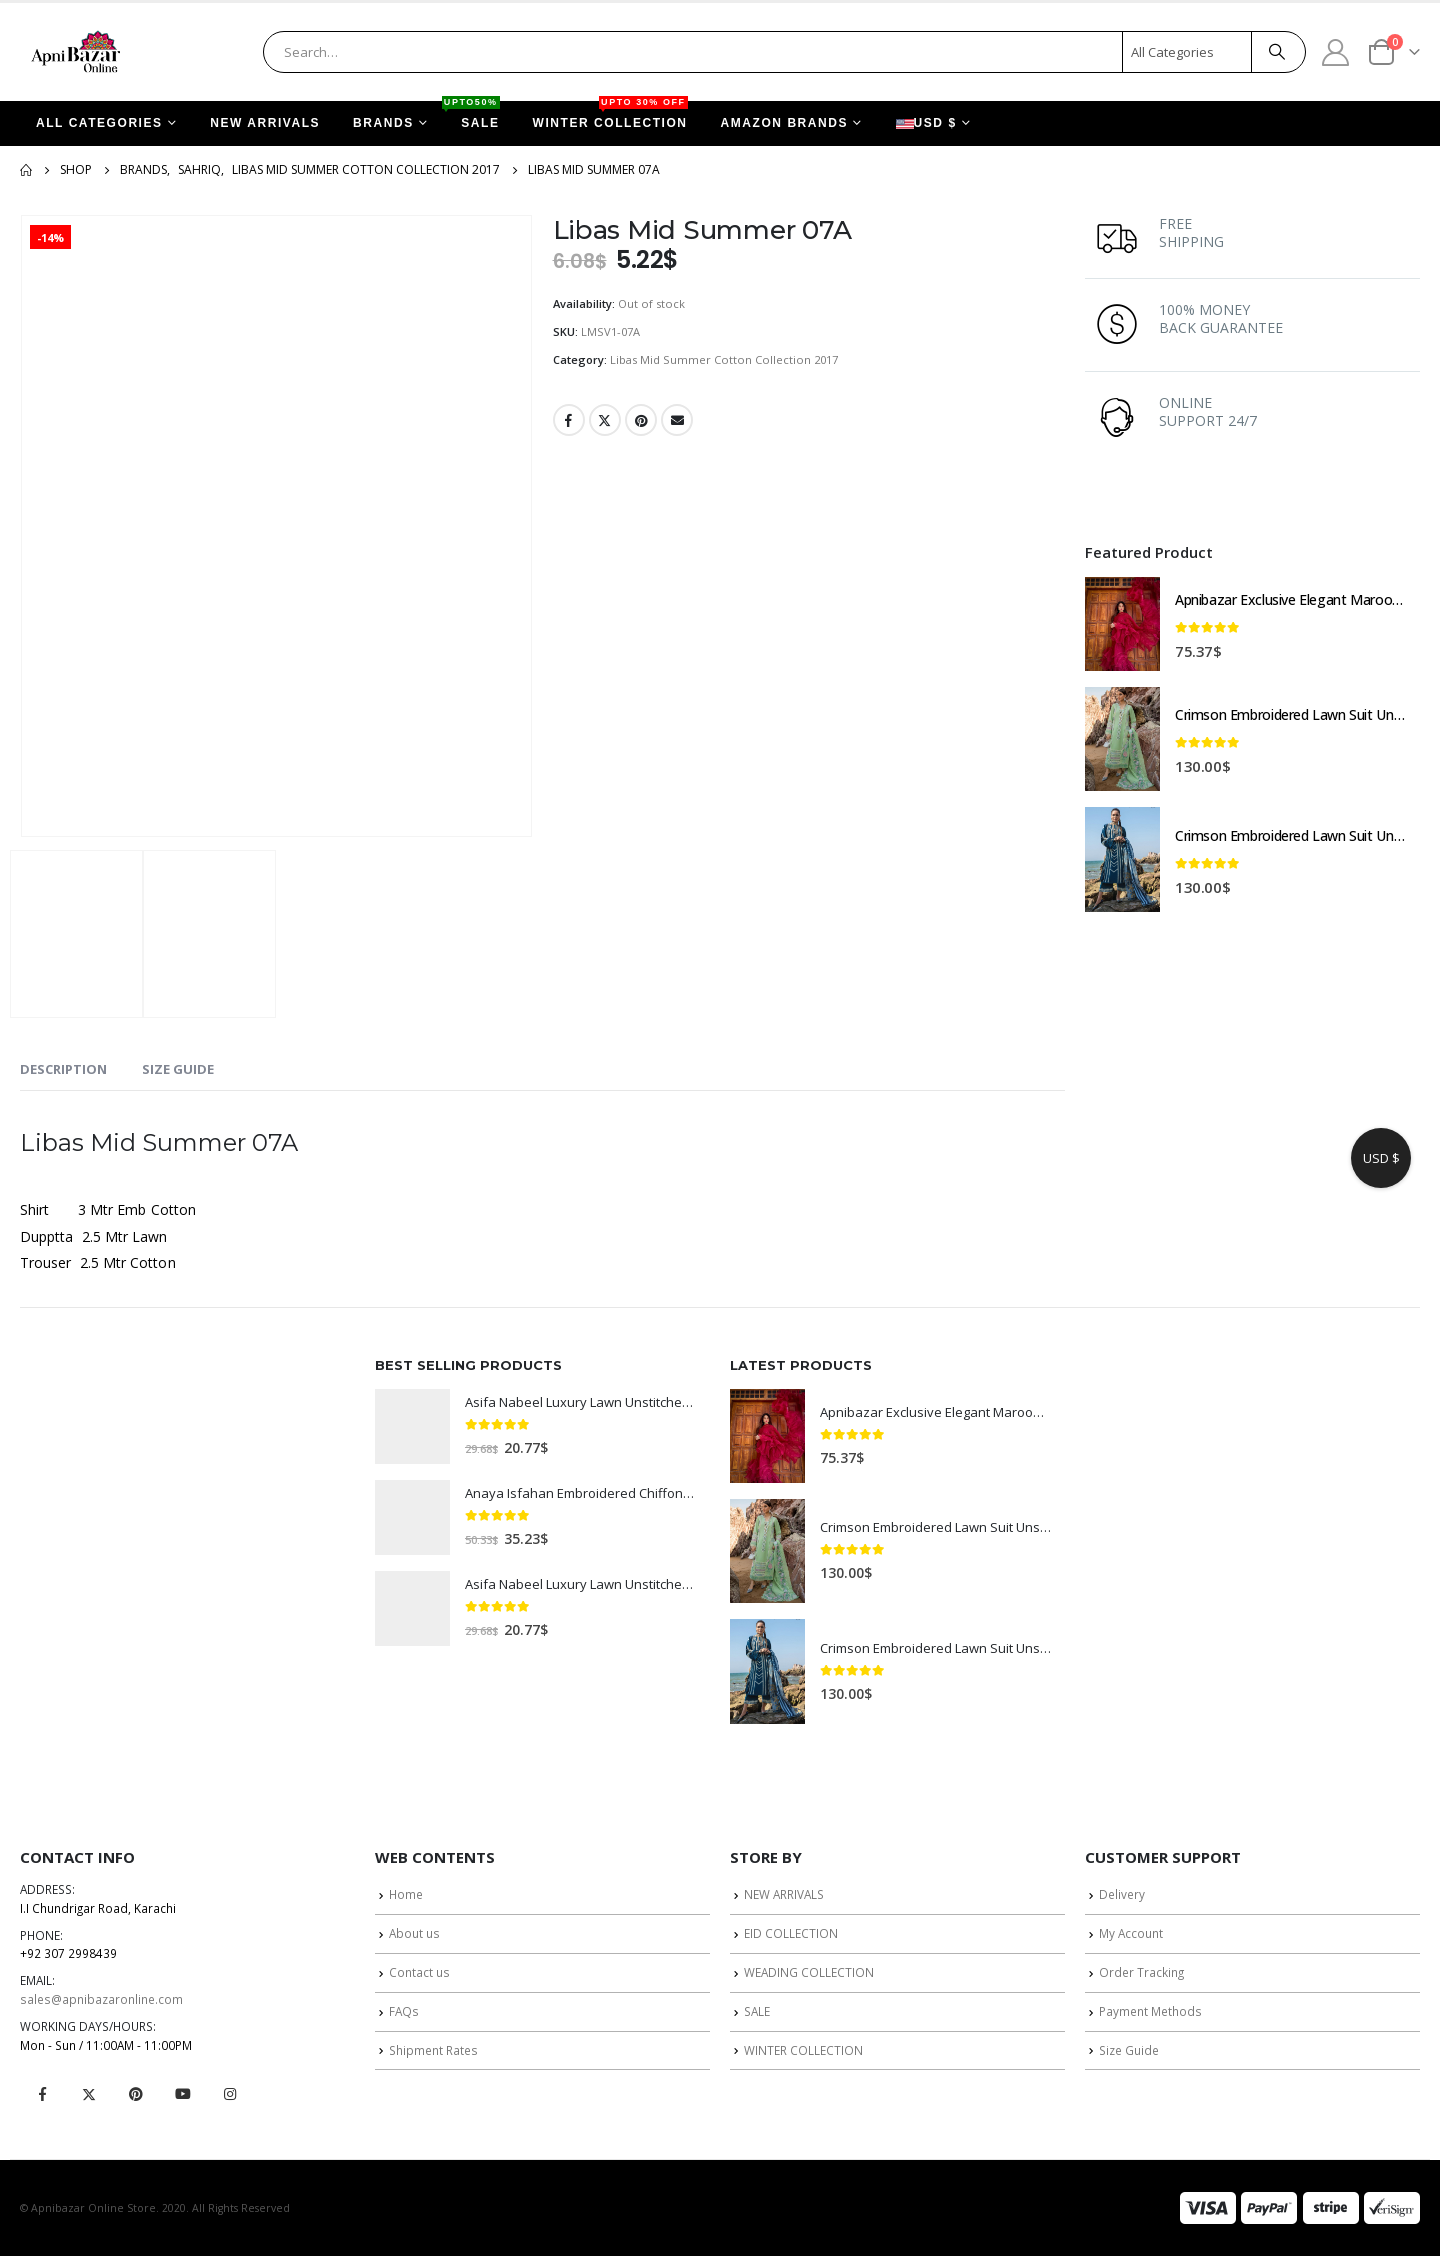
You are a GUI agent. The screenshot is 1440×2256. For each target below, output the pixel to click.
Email (677, 420)
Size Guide (1129, 2050)
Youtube (183, 2094)
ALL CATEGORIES (99, 123)
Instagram (230, 2094)
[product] (1122, 624)
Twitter (605, 420)
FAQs (404, 2011)
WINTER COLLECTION (610, 115)
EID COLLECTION (791, 1933)
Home (406, 1894)
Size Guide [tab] (178, 1069)
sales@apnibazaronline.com (101, 1999)
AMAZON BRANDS (784, 123)
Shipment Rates (433, 2050)
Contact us (419, 1972)
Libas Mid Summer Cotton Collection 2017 (724, 359)
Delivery (1122, 1894)
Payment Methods (1150, 2011)
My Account (1131, 1933)
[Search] (1277, 52)
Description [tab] (63, 1069)
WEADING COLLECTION (809, 1972)
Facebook (569, 420)
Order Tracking (1141, 1972)
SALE (472, 115)
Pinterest (641, 420)
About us (414, 1933)
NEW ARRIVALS (265, 123)
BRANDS (383, 123)
